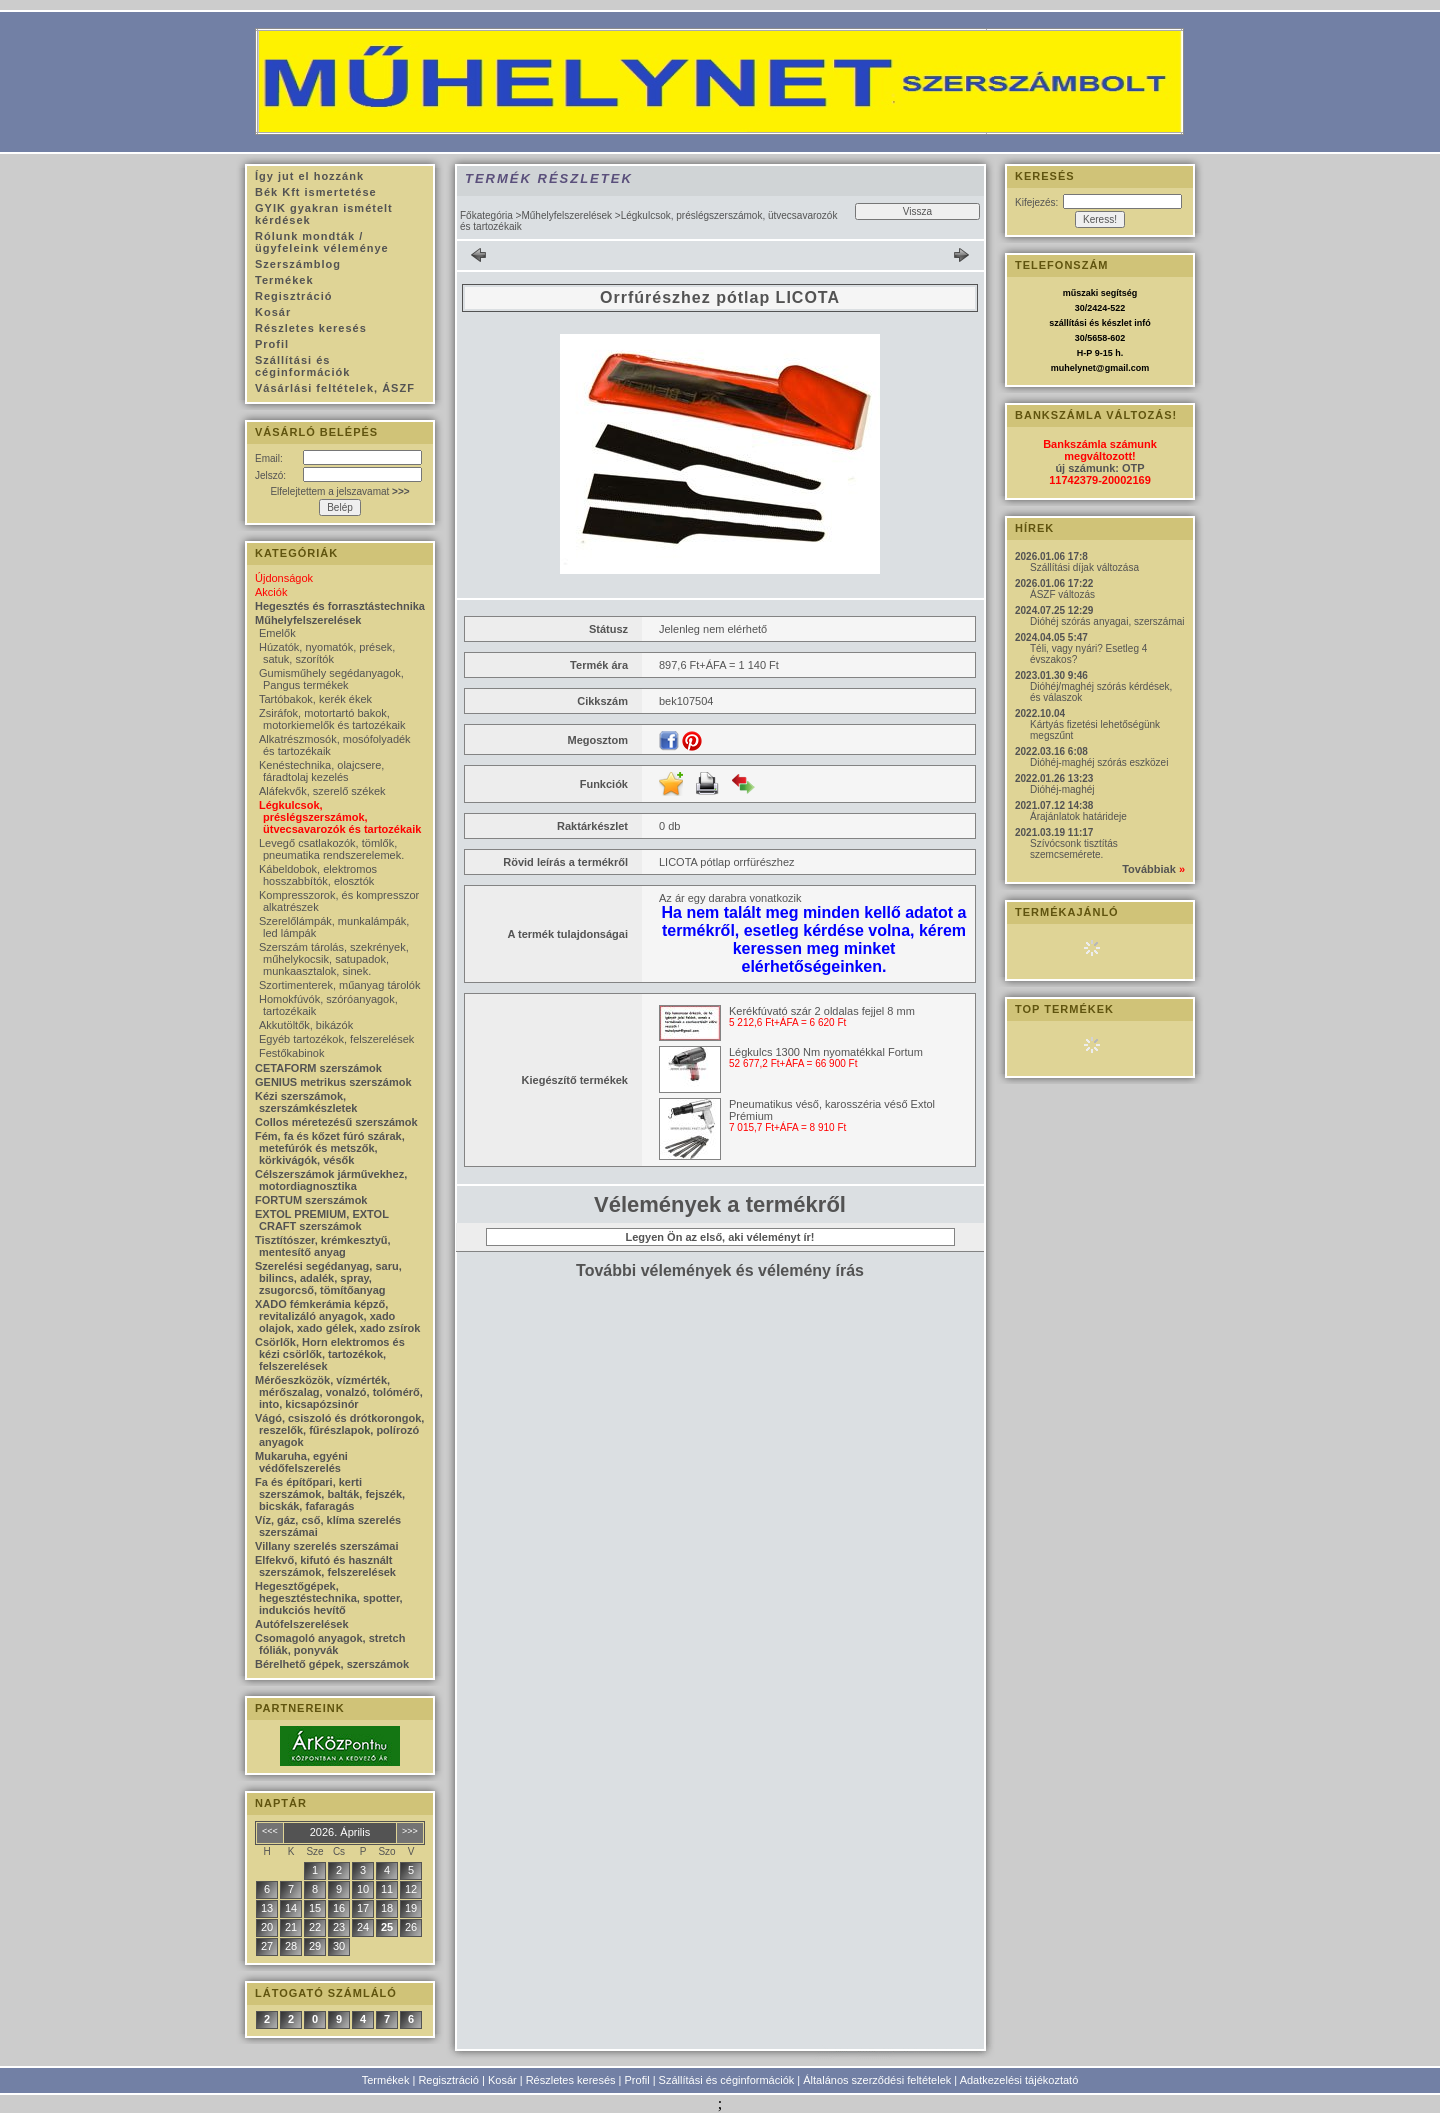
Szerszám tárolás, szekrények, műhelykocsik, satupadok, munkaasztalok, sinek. (334, 959)
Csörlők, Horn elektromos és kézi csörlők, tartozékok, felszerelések (330, 1354)
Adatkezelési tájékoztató (1019, 2080)
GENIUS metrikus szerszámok (333, 1082)
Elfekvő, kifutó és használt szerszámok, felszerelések (325, 1566)
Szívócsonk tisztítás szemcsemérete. (1074, 849)
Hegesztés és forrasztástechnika (340, 606)
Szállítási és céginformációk (727, 2080)
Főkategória (486, 215)
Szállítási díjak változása (1084, 567)
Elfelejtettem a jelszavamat (339, 491)
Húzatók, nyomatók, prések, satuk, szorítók (327, 653)
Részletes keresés (571, 2080)
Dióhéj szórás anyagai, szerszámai (1107, 621)
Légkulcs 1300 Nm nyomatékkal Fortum (826, 1052)
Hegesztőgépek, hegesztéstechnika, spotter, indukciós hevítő (329, 1598)
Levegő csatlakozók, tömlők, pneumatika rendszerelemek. (331, 849)
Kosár (502, 2080)
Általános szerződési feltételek (877, 2080)
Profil (637, 2080)
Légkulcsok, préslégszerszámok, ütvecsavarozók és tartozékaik (340, 817)
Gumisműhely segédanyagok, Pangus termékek (331, 679)
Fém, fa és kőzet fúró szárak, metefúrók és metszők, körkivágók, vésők (330, 1148)
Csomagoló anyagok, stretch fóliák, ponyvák (330, 1644)
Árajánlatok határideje (1078, 816)
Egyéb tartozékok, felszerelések (336, 1039)
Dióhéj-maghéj (1062, 789)
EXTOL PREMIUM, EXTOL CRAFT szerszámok (322, 1220)
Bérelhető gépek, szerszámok (332, 1664)
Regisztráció (448, 2080)
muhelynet (1073, 368)
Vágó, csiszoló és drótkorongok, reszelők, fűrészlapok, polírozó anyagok (339, 1430)
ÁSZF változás (1062, 594)
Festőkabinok (291, 1053)
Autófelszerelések (302, 1624)
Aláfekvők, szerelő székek (322, 791)
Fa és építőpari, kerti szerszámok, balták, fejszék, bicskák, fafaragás (330, 1494)
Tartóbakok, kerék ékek (315, 699)
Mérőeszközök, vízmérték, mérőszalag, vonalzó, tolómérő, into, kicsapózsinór (339, 1392)
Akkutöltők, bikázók (306, 1025)
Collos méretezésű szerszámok (336, 1122)
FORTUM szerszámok (311, 1200)
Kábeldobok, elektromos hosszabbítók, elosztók (318, 875)
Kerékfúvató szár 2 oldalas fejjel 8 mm (822, 1011)
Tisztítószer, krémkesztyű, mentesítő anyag (323, 1246)
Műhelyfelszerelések (566, 215)
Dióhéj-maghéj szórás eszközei (1099, 762)
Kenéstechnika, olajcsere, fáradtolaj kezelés (321, 771)
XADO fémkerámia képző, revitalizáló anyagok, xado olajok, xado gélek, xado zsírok (337, 1316)
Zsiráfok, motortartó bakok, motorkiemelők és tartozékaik (332, 719)
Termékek (386, 2080)
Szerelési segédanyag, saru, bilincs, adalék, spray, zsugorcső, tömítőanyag (328, 1278)
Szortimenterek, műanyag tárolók (339, 985)
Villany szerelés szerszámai (327, 1546)
